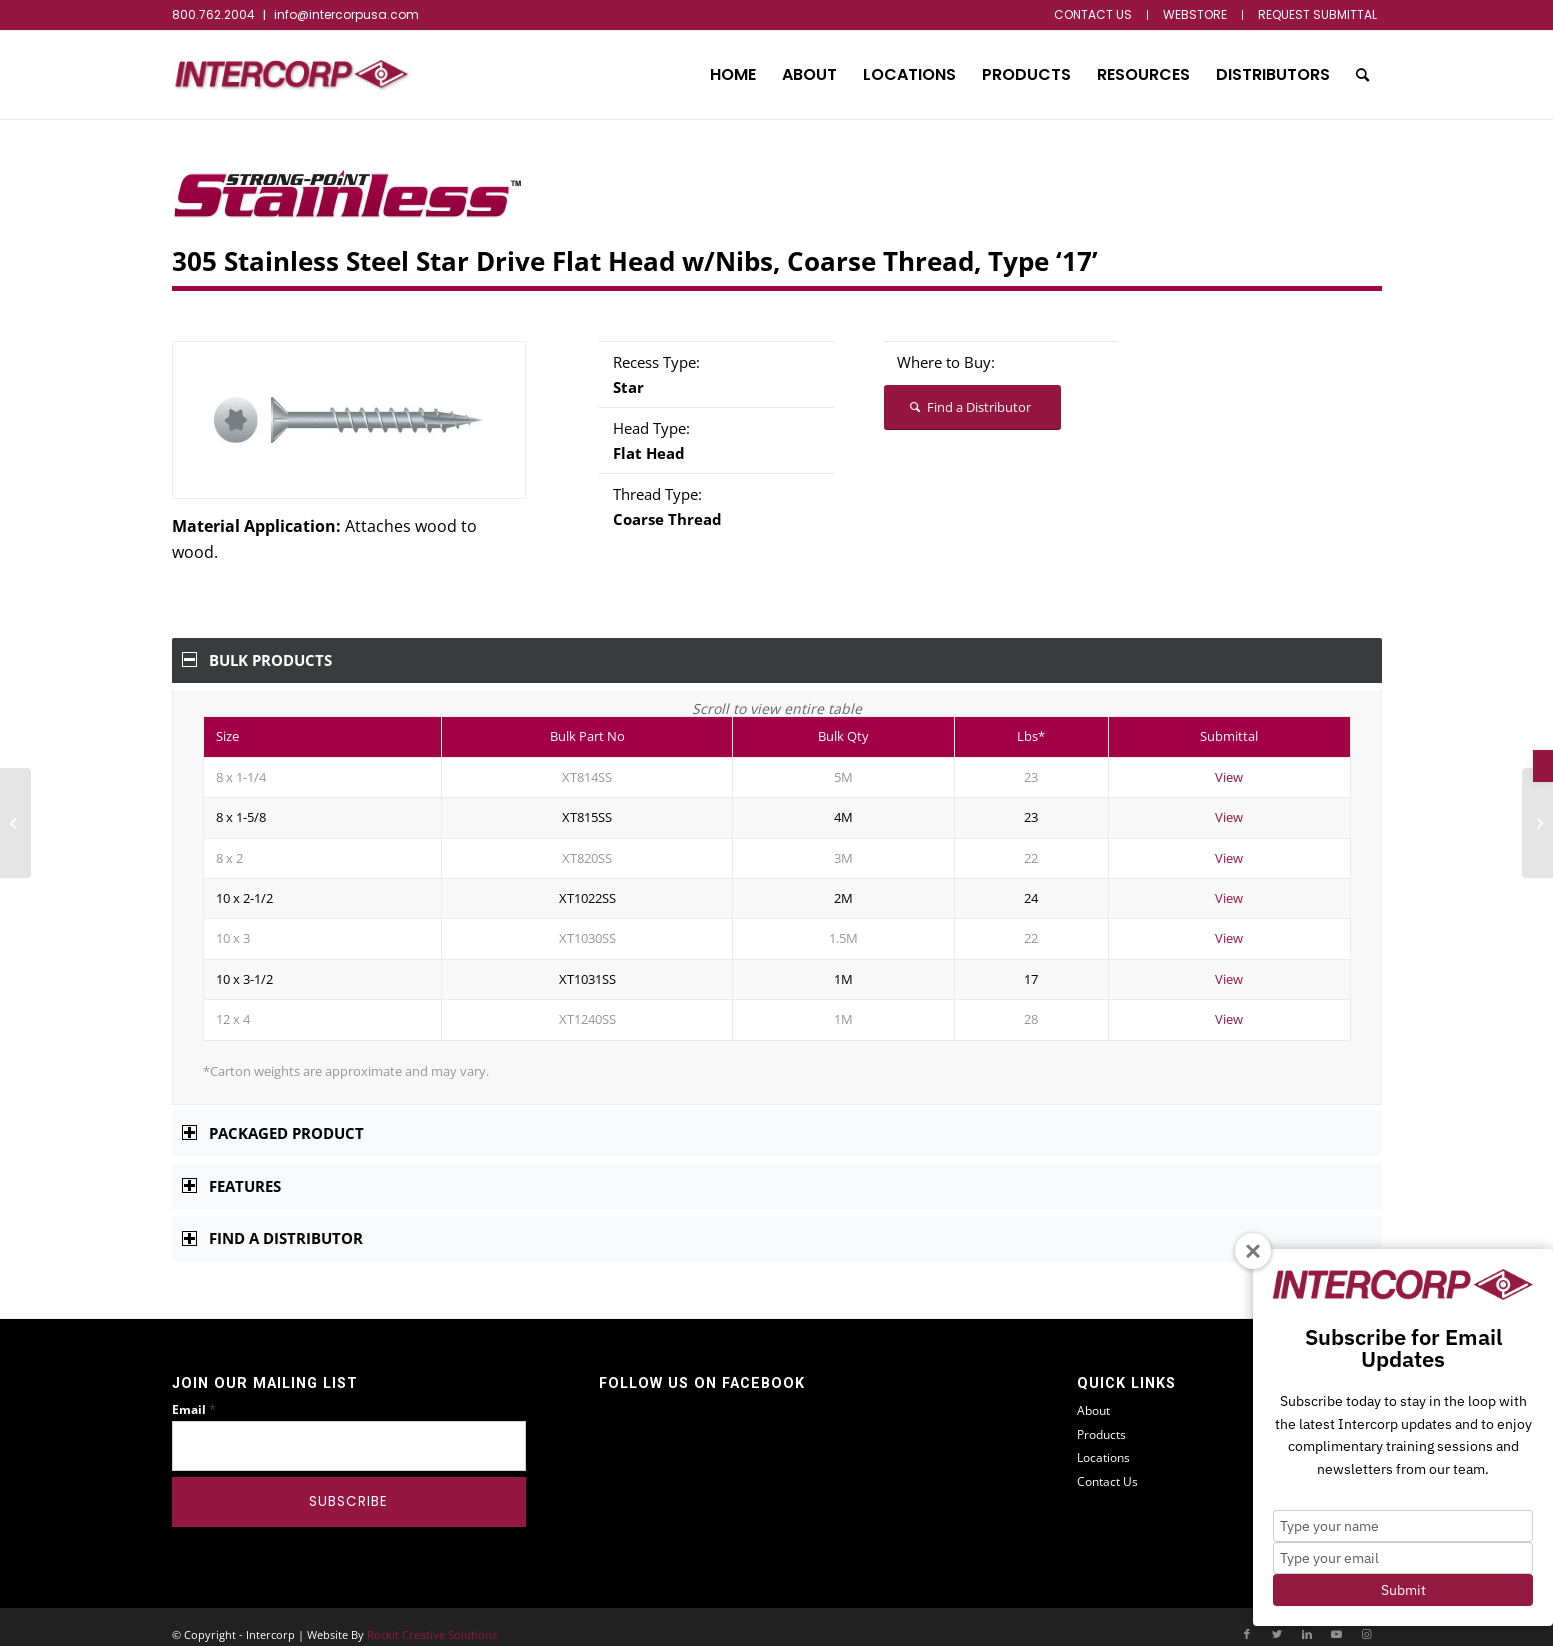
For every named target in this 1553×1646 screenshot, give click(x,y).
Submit (1403, 1590)
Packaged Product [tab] (273, 1119)
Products (1101, 1420)
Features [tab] (232, 1172)
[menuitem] (1093, 15)
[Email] (349, 1432)
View (1229, 763)
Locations (1103, 1443)
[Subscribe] (349, 1488)
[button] (1543, 766)
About (1093, 1396)
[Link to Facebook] (1247, 1620)
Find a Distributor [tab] (273, 1224)
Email (194, 1395)
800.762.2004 (213, 14)
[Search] (1362, 75)
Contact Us (1107, 1467)
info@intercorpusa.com (346, 14)
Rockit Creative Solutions (432, 1620)
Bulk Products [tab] (257, 660)
